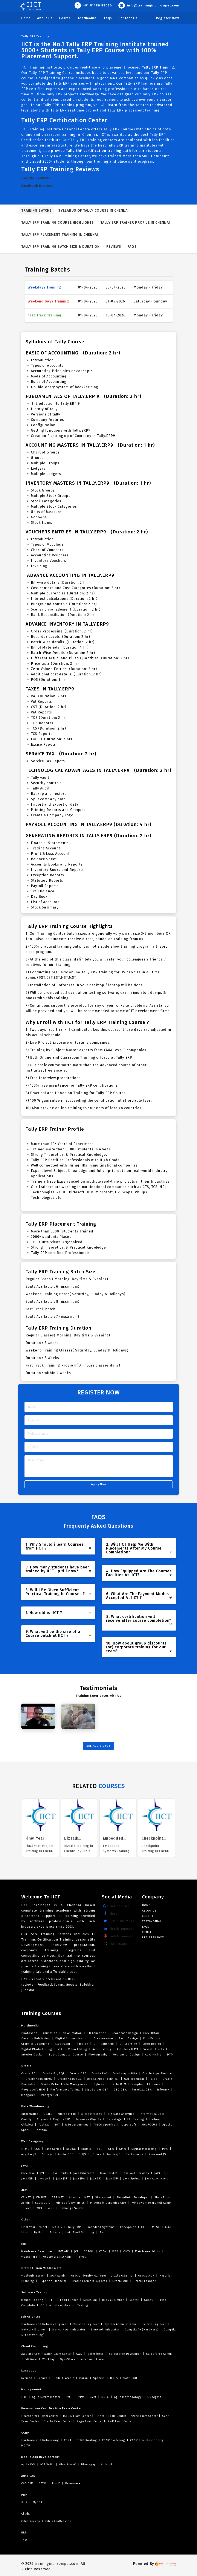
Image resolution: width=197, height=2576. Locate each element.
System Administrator (120, 2324)
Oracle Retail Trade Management (65, 2084)
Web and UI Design (126, 2054)
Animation (50, 2033)
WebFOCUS (149, 2124)
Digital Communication (71, 2038)
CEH (144, 2227)
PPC (165, 2148)
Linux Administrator (105, 2329)
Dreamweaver (103, 2038)
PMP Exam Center (120, 2421)
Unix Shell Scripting (80, 2232)
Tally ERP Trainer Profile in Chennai (135, 222)
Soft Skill (129, 2378)
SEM (111, 2148)
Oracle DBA (78, 2073)
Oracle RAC (99, 2073)
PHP (24, 2494)
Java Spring (131, 2178)
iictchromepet (118, 1929)
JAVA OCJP (161, 2173)
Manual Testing (32, 2299)
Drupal (71, 2148)
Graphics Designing (35, 2043)
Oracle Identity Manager (88, 2275)
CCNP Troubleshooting (146, 2440)
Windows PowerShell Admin (151, 2202)
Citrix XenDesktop (57, 2521)
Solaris (55, 2232)
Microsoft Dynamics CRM (108, 2202)
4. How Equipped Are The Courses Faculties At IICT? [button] (139, 1573)
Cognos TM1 (61, 2119)
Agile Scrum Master (46, 2397)
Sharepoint (103, 2197)
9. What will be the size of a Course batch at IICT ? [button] (59, 1633)
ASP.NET (58, 2197)
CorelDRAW (151, 2033)
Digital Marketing (144, 2148)
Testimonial (87, 18)
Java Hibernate (84, 2173)
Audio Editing (102, 2049)
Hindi (56, 2378)
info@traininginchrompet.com (148, 5)
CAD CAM (28, 2483)
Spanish (99, 2378)
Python (39, 2232)
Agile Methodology (128, 2397)
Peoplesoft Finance (146, 2084)
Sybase (99, 2084)
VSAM (103, 2251)
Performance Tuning (65, 2089)
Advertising (153, 2054)
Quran (83, 2378)
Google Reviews (35, 178)
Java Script (53, 2148)
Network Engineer (34, 2329)
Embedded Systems (101, 2227)
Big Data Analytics (121, 2113)
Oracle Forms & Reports (89, 2281)
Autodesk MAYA (127, 2049)
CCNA (67, 2440)
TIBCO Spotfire (104, 2124)
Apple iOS (28, 2464)
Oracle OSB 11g (122, 2275)
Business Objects (88, 2119)
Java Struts (60, 2173)
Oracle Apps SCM (70, 2078)
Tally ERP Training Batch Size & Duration (60, 246)
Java (24, 2165)
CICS (126, 2251)
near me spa (31, 2547)
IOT (57, 2124)
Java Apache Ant (156, 2178)
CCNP (25, 2432)
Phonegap (88, 2464)
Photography (97, 2054)
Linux (25, 2232)
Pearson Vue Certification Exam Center (51, 2408)
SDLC (105, 2397)
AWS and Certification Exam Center (46, 2353)
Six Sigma (153, 2397)
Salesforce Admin (158, 2353)
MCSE (156, 2227)
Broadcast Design (125, 2033)
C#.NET (26, 2197)
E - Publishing (104, 2043)
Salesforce (96, 2353)
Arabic (69, 2378)
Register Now (167, 18)
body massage (52, 2547)
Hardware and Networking (40, 2440)
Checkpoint (128, 2227)
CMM (93, 2397)
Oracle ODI (120, 2281)
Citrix (25, 2513)
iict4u (111, 1914)
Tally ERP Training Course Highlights (57, 222)
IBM (24, 2243)
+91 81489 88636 (93, 5)
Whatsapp (115, 1944)
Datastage (114, 2119)
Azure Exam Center (144, 2415)
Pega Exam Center (89, 2421)
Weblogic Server (33, 2275)
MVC (28, 2208)
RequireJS (113, 2154)
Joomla (86, 2148)
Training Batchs (36, 210)
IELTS (114, 2378)
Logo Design (152, 2043)
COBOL (89, 2251)
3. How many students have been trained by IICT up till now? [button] (59, 1569)
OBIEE (48, 2113)
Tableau (44, 2124)
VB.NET (41, 2197)
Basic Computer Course (66, 2054)
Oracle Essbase (144, 2281)
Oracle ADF (146, 2275)
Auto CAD (28, 2475)
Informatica (30, 2113)
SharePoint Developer (133, 2197)
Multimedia (30, 2025)
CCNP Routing (87, 2440)
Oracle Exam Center (57, 2421)
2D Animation (72, 2033)
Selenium (90, 2299)
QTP (52, 2299)
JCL (76, 2251)
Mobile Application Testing (68, 2305)
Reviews (113, 246)
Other (25, 2219)
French (42, 2378)
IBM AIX (63, 2251)
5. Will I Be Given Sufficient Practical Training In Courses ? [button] (59, 1592)
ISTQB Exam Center (76, 2415)
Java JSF (62, 2178)
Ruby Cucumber (113, 2299)
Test (24, 2540)
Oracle (26, 2066)
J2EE (43, 2173)
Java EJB (27, 2178)
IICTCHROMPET (118, 1921)
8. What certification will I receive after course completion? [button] (139, 1618)
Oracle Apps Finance (157, 2073)
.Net (24, 2189)
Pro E (56, 2483)
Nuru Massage (102, 2547)
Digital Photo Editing (37, 2049)
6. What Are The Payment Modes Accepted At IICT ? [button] (139, 1596)
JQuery (96, 2154)
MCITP (26, 2445)
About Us (45, 18)
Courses (149, 1916)
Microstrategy (92, 2113)
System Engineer (154, 2324)
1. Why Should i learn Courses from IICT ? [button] (59, 1546)
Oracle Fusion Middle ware (41, 2268)
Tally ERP (74, 2227)
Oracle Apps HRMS (39, 2078)
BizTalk (57, 2227)
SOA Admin (58, 2275)
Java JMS (45, 2178)
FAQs (132, 246)
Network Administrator (68, 2329)
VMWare (31, 2359)
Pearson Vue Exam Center (40, 2415)
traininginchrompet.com (56, 2564)
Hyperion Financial (53, 2281)
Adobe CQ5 (65, 2154)
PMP (69, 2397)
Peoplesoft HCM (33, 2089)
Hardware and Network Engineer (45, 2324)
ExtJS (82, 2154)
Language (29, 2370)
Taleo (153, 2078)
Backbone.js (134, 2154)
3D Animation (96, 2033)
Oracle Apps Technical (103, 2078)
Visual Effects (154, 2049)
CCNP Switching (113, 2440)
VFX (60, 2049)
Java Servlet (108, 2173)
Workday (48, 2359)
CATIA (42, 2483)
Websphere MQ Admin (58, 2256)
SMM (122, 2148)
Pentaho (40, 2130)
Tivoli (82, 2256)
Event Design (128, 2038)
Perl (102, 2232)
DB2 (115, 2251)
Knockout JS (157, 2154)
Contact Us (127, 18)
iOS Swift (47, 2464)
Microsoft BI (67, 2113)
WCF (40, 2208)
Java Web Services (136, 2173)
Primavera (72, 2483)
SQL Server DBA (96, 2089)
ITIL (24, 2397)
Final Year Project (34, 2227)
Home (26, 18)
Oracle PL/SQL (54, 2073)
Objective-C (67, 2464)
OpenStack (67, 2359)
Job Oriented (31, 2316)
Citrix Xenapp (31, 2521)
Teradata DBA (142, 2089)
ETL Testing (135, 2119)
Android (106, 2464)
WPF (51, 2208)
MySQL (37, 2502)
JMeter (134, 2299)
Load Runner (69, 2299)
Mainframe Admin (147, 2251)
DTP (169, 2054)
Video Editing (77, 2049)
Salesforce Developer (125, 2353)
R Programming (76, 2124)
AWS (79, 2353)
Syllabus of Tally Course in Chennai (93, 210)
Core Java (28, 2173)
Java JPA (79, 2178)
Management (31, 2389)
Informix (163, 2089)
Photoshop (29, 2033)
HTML (25, 2148)
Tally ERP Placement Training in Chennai (59, 234)
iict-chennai (116, 1906)
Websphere (29, 2256)
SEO (100, 2148)
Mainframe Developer (37, 2251)
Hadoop (155, 2119)
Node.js (47, 2154)
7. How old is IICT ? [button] (59, 1613)
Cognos (42, 2119)
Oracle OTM (118, 2084)
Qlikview (27, 2124)
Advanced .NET (79, 2197)
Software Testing (34, 2292)
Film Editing (151, 2038)
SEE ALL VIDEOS (98, 1746)
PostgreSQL (49, 2095)
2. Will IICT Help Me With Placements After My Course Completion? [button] (139, 1548)
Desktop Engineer (86, 2324)
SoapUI (149, 2299)
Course (65, 18)
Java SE (95, 2178)
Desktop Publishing (36, 2038)
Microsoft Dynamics (70, 2202)
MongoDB (29, 2095)
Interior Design (33, 2054)
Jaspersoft (128, 2124)
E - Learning (128, 2043)
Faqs (108, 18)
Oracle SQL (29, 2073)
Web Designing (32, 2141)
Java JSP (112, 2178)
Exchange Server (71, 2208)
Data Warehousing (35, 2106)
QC (42, 2305)
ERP (24, 2532)
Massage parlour (78, 2547)
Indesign (82, 2043)
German (27, 2378)
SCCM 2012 (42, 2202)
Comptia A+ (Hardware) (141, 2329)
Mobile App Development (40, 2456)
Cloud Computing (34, 2346)
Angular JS (29, 2154)
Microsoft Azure (92, 2359)
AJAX (168, 2227)
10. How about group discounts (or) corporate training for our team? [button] (139, 1647)
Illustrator (62, 2043)
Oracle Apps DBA (125, 2073)
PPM (81, 2397)
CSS (37, 2148)
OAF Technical (134, 2078)
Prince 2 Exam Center (110, 2415)
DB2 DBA (120, 2089)
